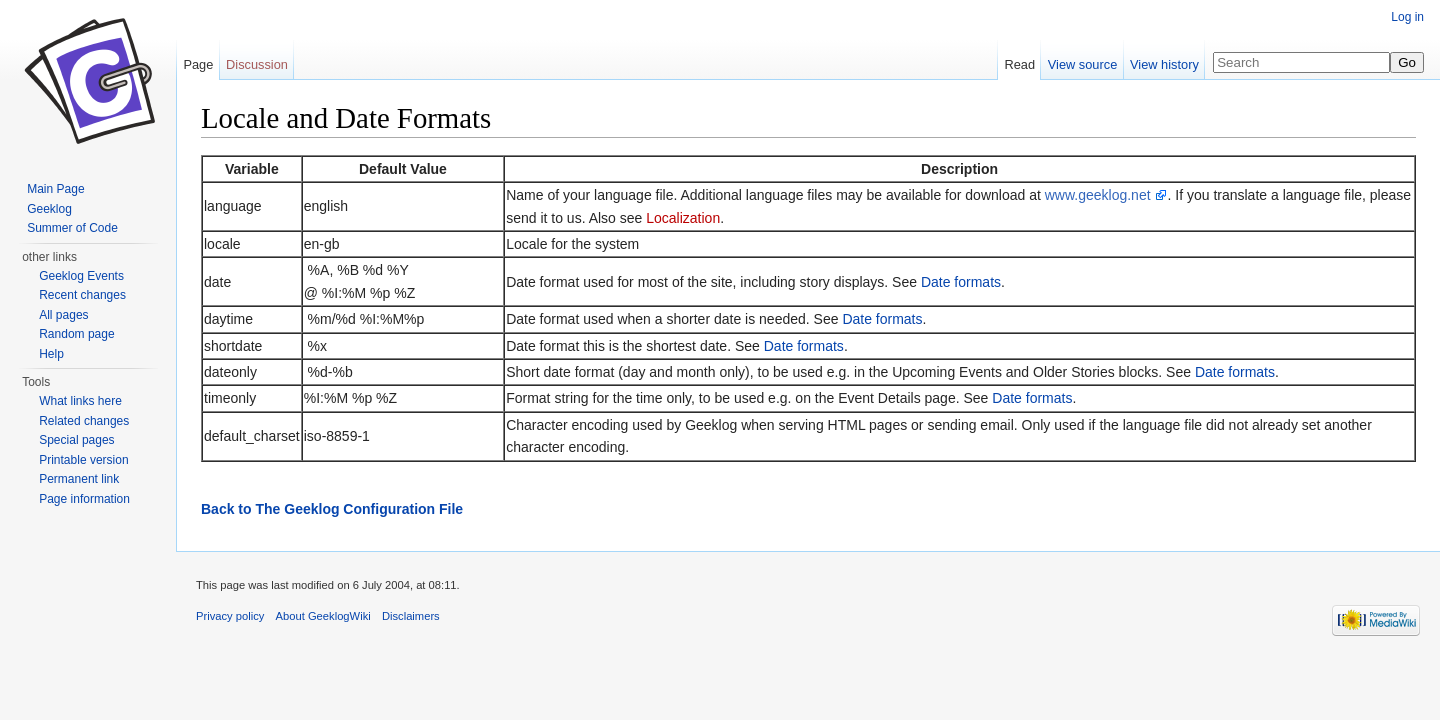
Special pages (76, 440)
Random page (76, 334)
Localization (683, 218)
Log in (1407, 17)
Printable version (83, 460)
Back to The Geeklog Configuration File (332, 509)
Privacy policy (230, 616)
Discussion (257, 64)
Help (51, 354)
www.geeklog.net (1100, 195)
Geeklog (49, 209)
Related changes (84, 421)
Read (1019, 64)
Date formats (961, 282)
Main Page (55, 189)
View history (1164, 64)
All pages (63, 315)
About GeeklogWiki (323, 616)
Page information (84, 499)
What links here (80, 401)
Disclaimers (411, 616)
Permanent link (79, 479)
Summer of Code (72, 228)
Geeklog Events (81, 276)
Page (198, 64)
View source (1082, 64)
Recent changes (82, 295)
